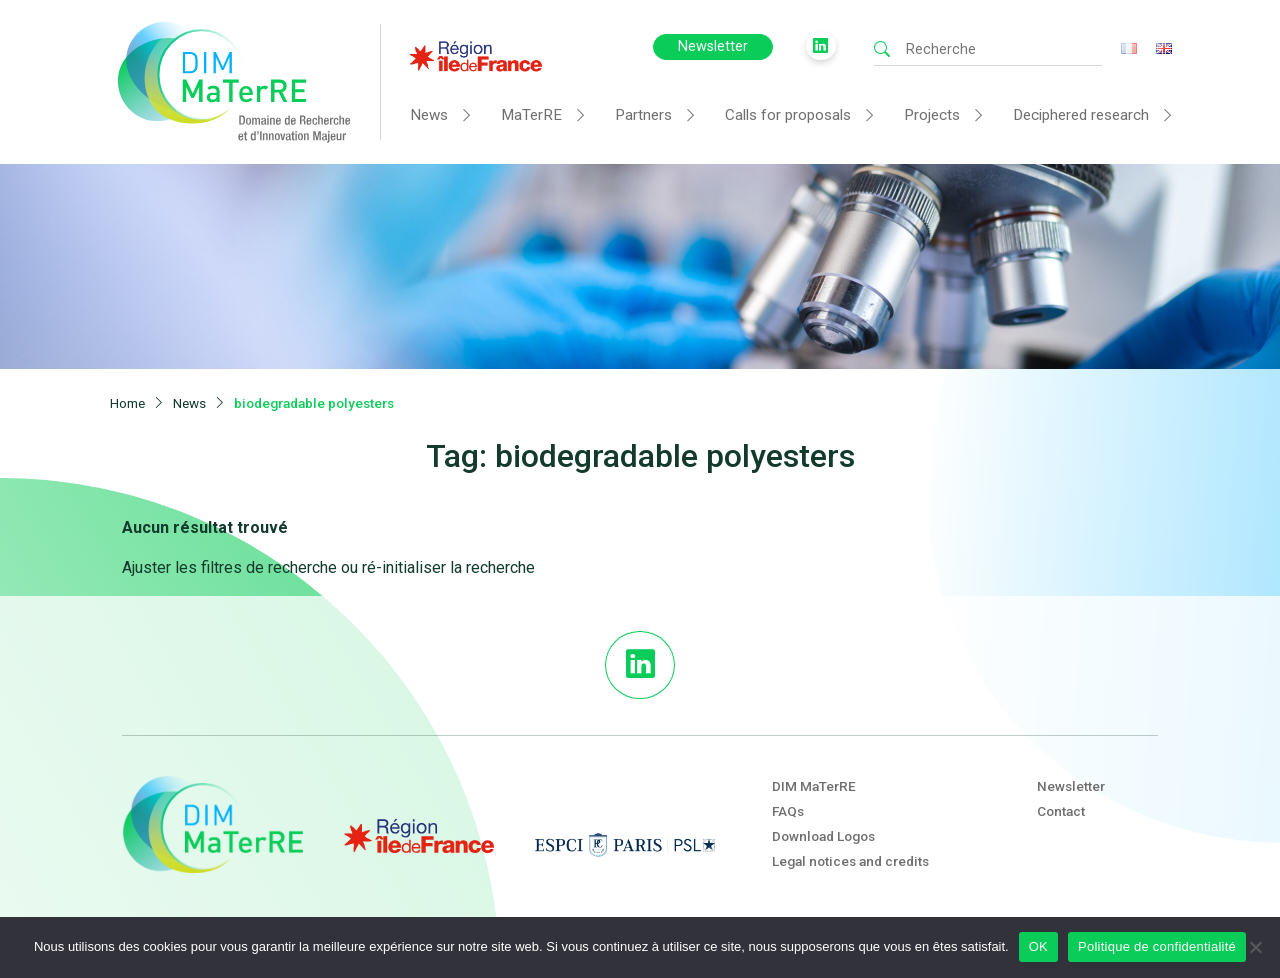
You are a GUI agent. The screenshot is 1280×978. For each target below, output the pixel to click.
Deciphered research (1081, 115)
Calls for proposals (788, 115)
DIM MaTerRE (814, 786)
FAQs (788, 811)
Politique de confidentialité (1157, 946)
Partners (643, 115)
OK (1038, 946)
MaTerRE (531, 115)
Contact (1061, 811)
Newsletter (713, 46)
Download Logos (823, 836)
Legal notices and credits (850, 861)
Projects (932, 115)
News (429, 115)
